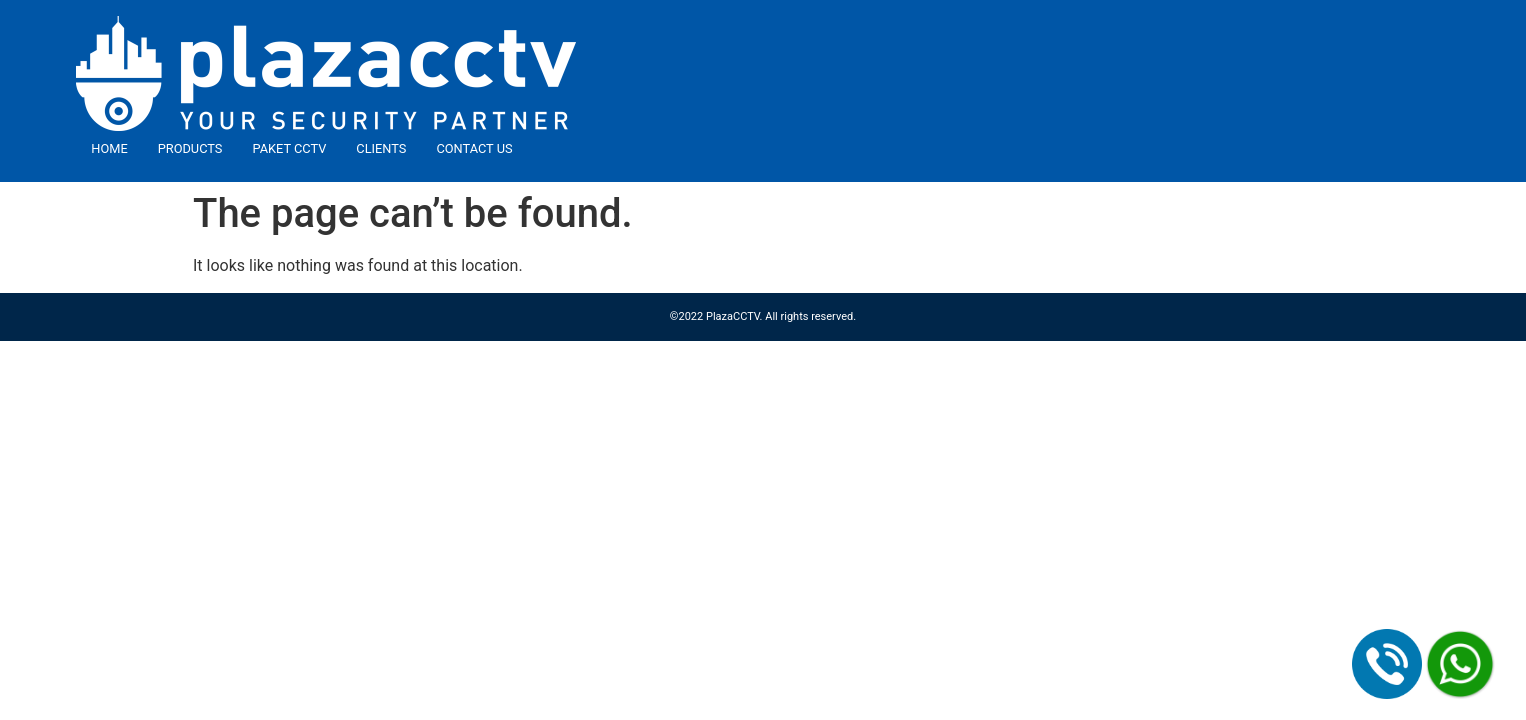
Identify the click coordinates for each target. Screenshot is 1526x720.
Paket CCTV (289, 148)
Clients (381, 148)
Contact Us (474, 148)
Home (109, 148)
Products (190, 148)
